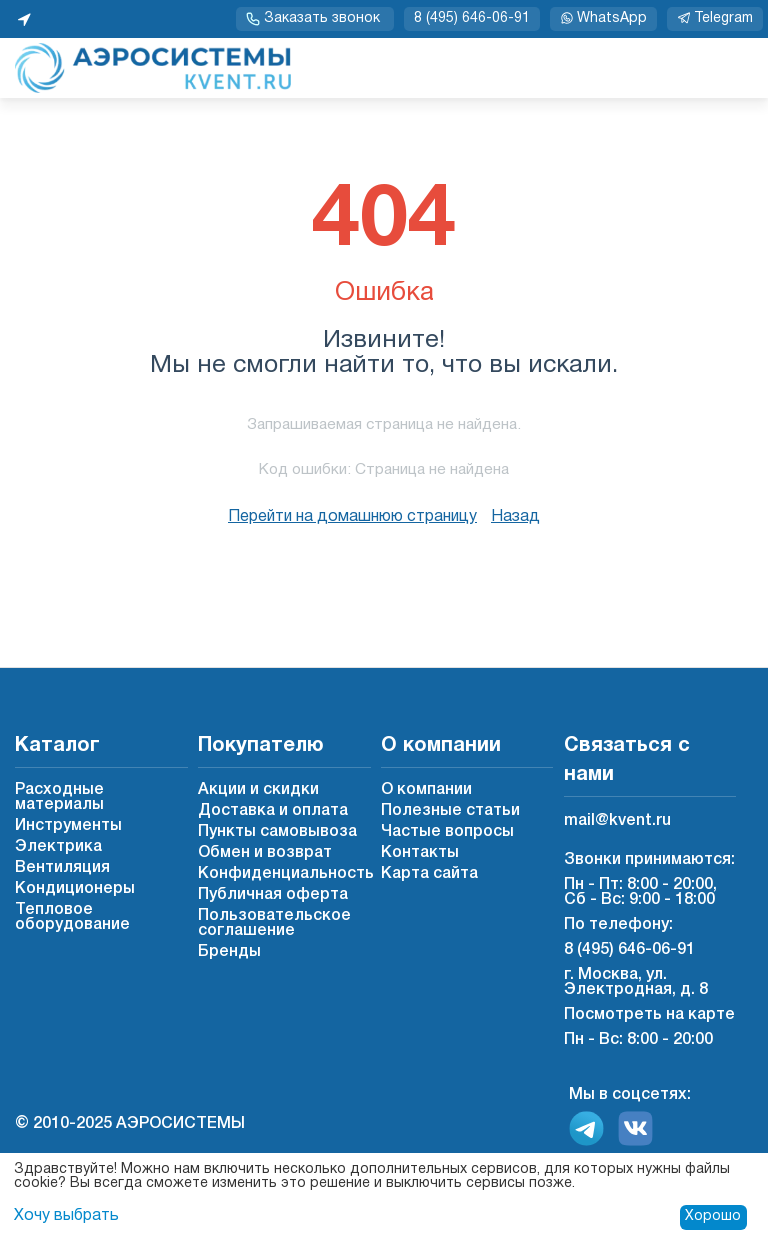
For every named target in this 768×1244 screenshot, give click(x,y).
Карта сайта (429, 874)
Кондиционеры (75, 889)
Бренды (229, 952)
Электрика (58, 847)
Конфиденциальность (286, 874)
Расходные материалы (59, 797)
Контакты (420, 853)
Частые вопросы (447, 832)
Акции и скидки (258, 790)
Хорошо (713, 1216)
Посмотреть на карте (649, 1015)
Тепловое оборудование (72, 917)
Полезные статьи (450, 811)
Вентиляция (62, 868)
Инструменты (68, 826)
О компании (426, 790)
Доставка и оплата (273, 811)
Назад (515, 517)
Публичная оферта (273, 895)
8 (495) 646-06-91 (472, 18)
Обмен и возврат (265, 853)
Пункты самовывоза (277, 832)
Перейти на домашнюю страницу (352, 517)
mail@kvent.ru (617, 821)
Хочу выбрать (66, 1216)
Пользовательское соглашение (274, 923)
